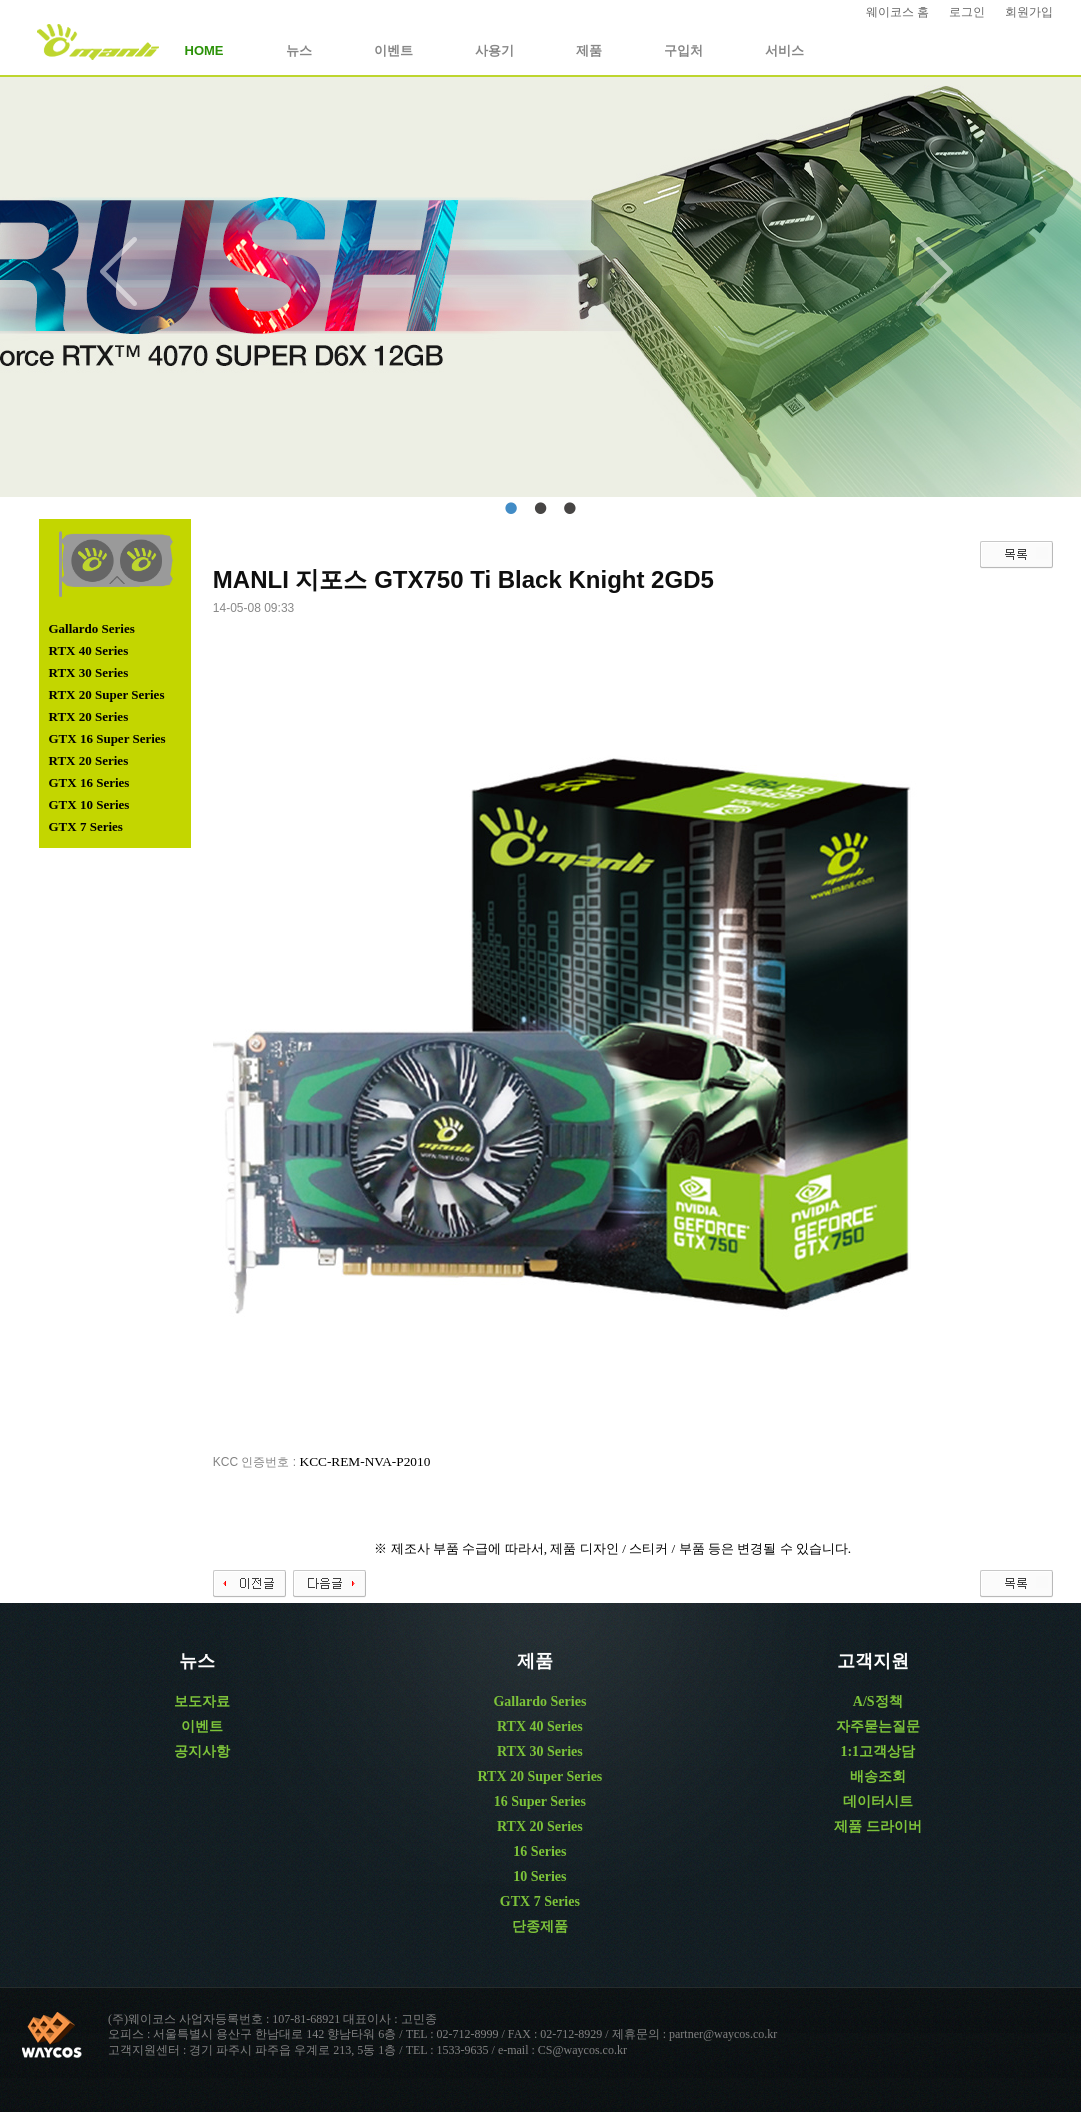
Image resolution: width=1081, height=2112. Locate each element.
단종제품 (540, 1926)
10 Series (539, 1876)
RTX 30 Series (89, 672)
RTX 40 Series (89, 650)
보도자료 (202, 1701)
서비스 (784, 50)
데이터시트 (878, 1801)
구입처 (683, 50)
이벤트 (393, 50)
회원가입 (1029, 12)
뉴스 (299, 50)
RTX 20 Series (89, 716)
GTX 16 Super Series (107, 738)
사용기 (494, 50)
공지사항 (202, 1751)
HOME (204, 50)
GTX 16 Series (89, 782)
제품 (589, 50)
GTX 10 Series (89, 804)
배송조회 (878, 1776)
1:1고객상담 (877, 1751)
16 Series (539, 1851)
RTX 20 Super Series (107, 694)
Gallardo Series (92, 628)
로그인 (967, 12)
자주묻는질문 (878, 1726)
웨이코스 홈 (897, 12)
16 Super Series (540, 1801)
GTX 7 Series (86, 826)
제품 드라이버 (878, 1826)
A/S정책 (878, 1701)
